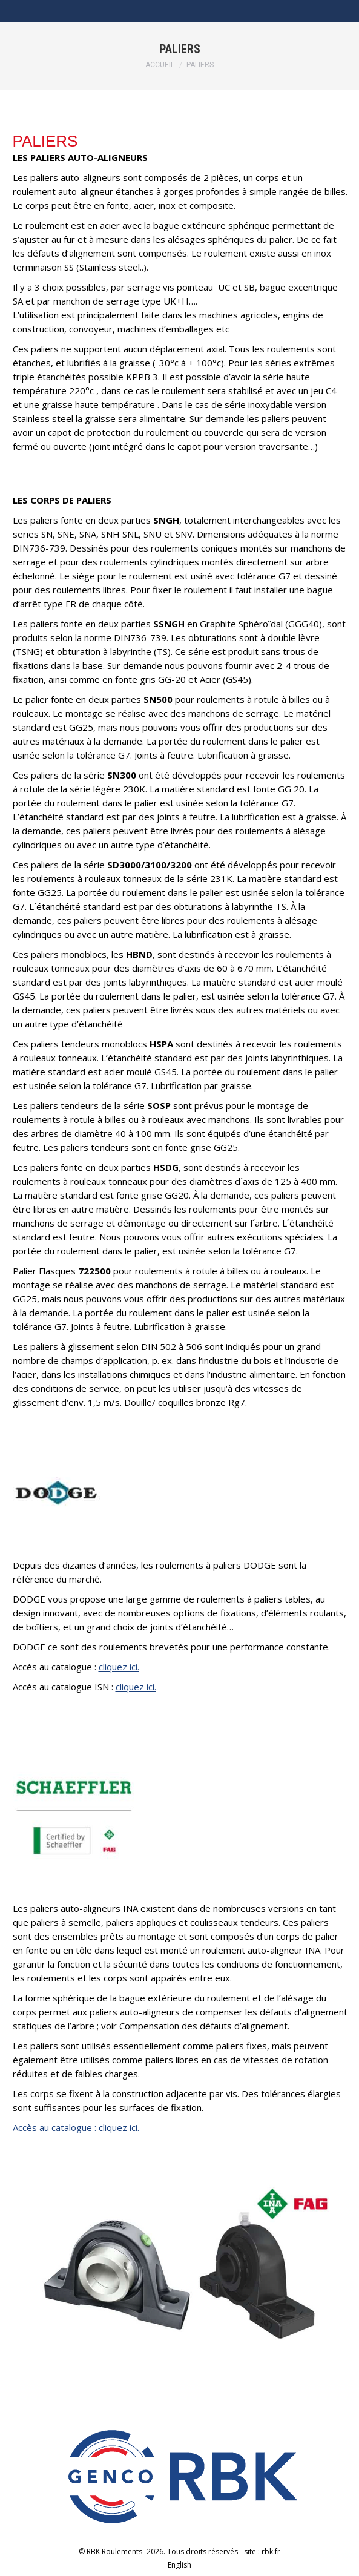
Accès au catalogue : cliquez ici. (76, 2127)
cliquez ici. (119, 1667)
